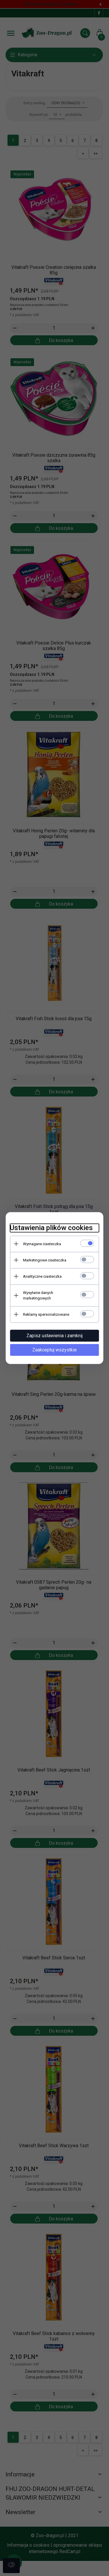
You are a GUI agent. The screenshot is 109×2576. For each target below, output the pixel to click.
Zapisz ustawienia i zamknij (54, 1331)
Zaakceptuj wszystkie (54, 1345)
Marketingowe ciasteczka (43, 1261)
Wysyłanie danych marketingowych (50, 1294)
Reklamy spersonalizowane (44, 1310)
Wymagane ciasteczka (40, 1245)
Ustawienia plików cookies (49, 1229)
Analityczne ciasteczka (40, 1277)
